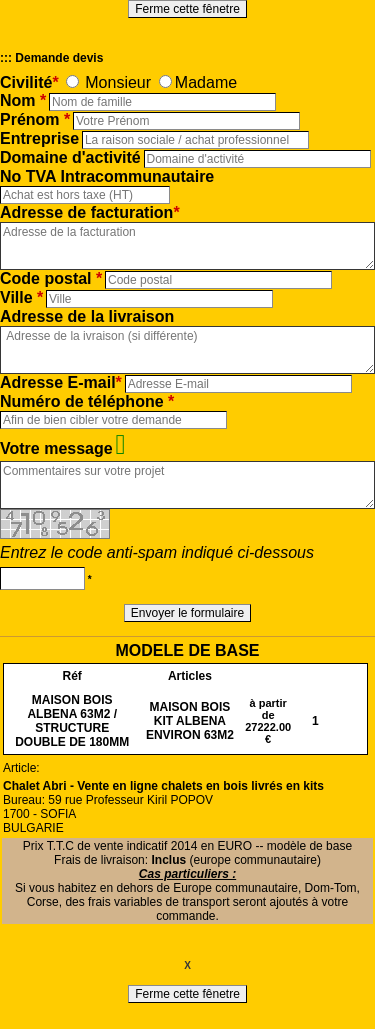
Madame (206, 82)
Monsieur (118, 82)
